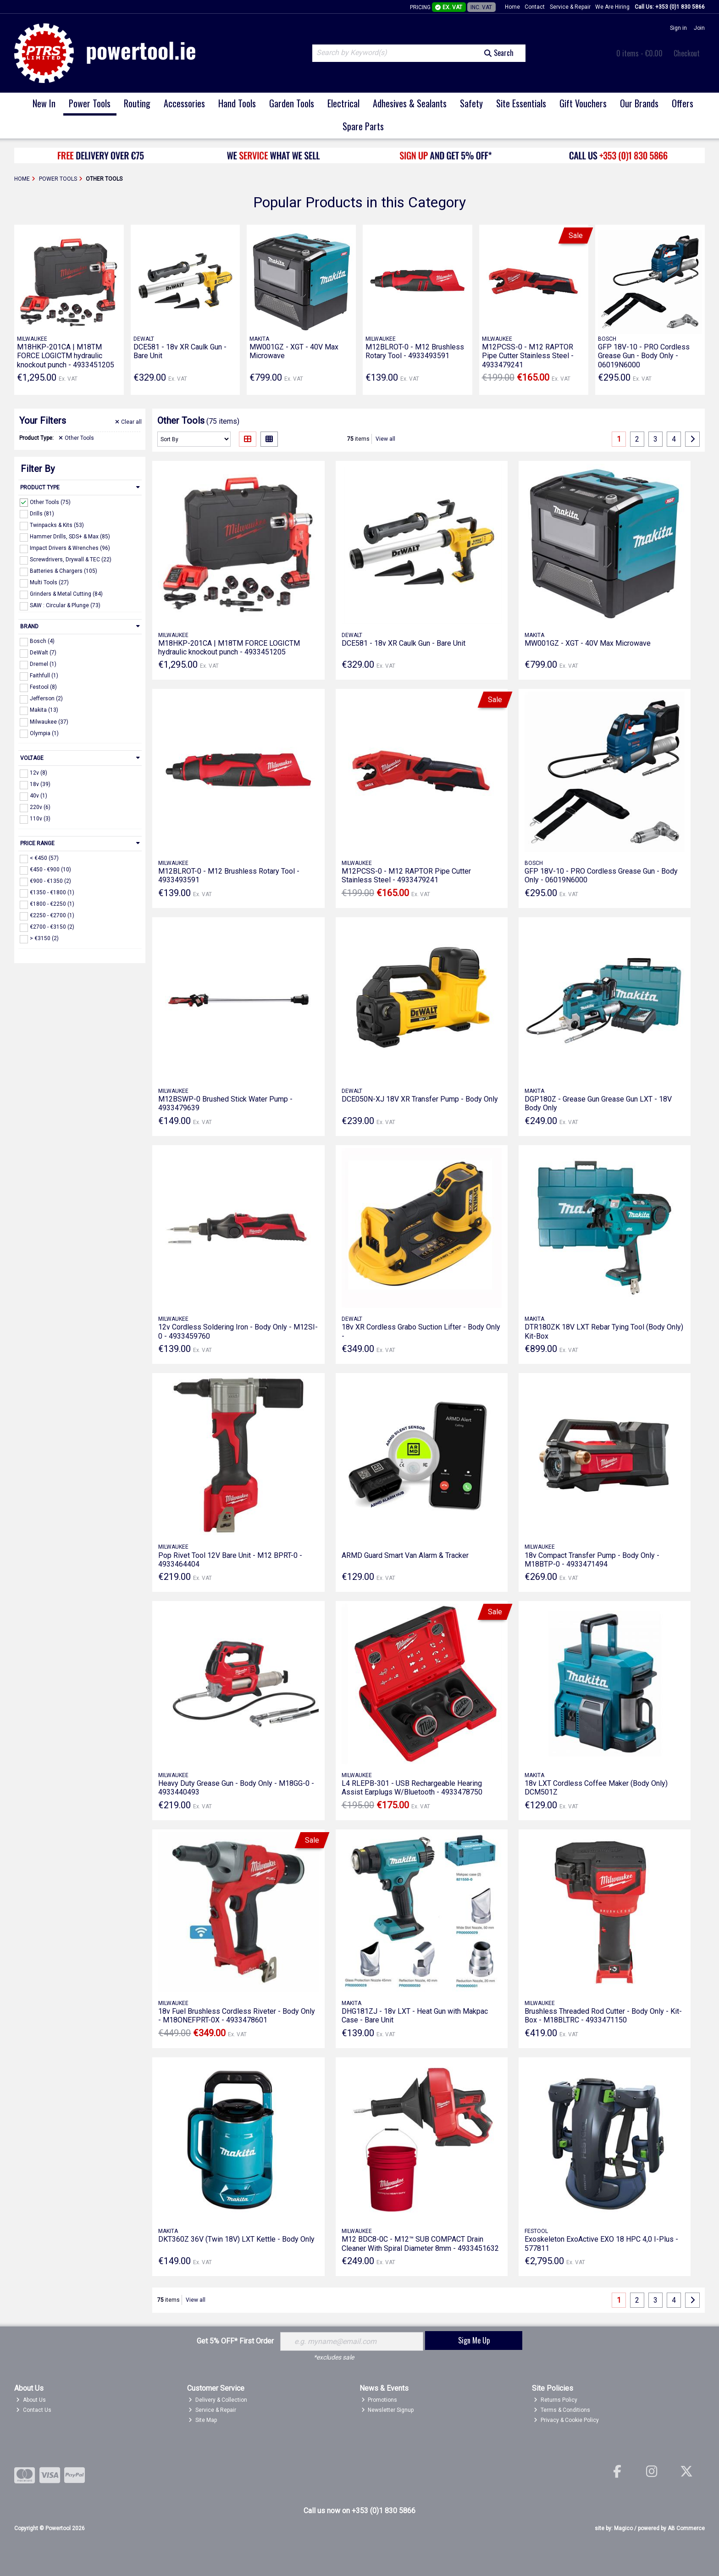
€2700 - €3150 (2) (52, 927)
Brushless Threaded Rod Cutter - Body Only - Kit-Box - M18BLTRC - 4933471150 (603, 2015)
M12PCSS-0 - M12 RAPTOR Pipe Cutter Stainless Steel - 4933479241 (528, 356)
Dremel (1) (43, 664)
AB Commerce (686, 2528)
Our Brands (639, 103)
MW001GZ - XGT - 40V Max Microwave (588, 643)
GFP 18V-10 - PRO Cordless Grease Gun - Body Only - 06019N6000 (644, 356)
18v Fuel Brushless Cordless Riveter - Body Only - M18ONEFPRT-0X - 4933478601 (236, 2015)
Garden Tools (291, 103)
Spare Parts (363, 126)
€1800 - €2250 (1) (52, 904)
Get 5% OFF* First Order (235, 2341)
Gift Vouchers (583, 103)
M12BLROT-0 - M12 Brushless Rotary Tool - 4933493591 (414, 351)
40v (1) (38, 795)
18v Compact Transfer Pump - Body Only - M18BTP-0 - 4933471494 (592, 1559)
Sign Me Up (474, 2340)
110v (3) (40, 818)
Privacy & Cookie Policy (566, 2420)
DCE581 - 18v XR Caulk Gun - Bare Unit (403, 643)
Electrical (343, 103)
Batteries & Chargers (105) (63, 571)
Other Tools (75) (50, 502)
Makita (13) (44, 710)
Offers (682, 103)
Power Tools (90, 103)
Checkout (687, 53)
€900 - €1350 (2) (50, 881)
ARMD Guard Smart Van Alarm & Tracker (405, 1555)
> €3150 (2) (44, 938)
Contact (535, 7)
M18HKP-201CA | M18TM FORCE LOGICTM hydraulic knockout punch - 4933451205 (65, 356)
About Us (31, 2400)
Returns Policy (555, 2400)
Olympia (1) (44, 733)
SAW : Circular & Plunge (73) (65, 605)
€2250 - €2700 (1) (52, 915)
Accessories (184, 103)
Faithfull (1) (44, 675)
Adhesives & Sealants (410, 103)
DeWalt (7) (43, 652)
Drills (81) (42, 513)
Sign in (678, 28)
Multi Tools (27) (49, 582)
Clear (128, 422)
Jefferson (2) (46, 698)
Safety (471, 103)
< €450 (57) (44, 858)
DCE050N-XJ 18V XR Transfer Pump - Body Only (420, 1099)
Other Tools (76, 438)
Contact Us (33, 2410)
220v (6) (40, 807)
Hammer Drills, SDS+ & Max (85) (70, 536)
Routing (137, 103)
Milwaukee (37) (49, 721)
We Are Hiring (612, 7)
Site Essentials (521, 103)
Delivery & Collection (217, 2400)
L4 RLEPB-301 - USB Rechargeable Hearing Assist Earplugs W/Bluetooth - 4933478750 (412, 1787)
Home (512, 7)
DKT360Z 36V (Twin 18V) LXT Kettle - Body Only (236, 2239)
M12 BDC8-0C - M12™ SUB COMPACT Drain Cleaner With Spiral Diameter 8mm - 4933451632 (420, 2243)
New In (44, 103)
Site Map (202, 2420)
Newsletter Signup (387, 2410)
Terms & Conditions (562, 2410)
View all (385, 439)
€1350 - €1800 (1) (52, 892)
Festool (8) (43, 687)
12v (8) (38, 773)
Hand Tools (237, 103)
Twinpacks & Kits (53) (57, 525)
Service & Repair (570, 7)
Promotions (379, 2400)
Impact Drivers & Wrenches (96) (70, 548)
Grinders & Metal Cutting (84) (66, 594)
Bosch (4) (42, 641)
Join (699, 28)
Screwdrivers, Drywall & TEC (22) (70, 559)
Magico (623, 2528)
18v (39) (40, 784)
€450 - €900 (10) (50, 869)
